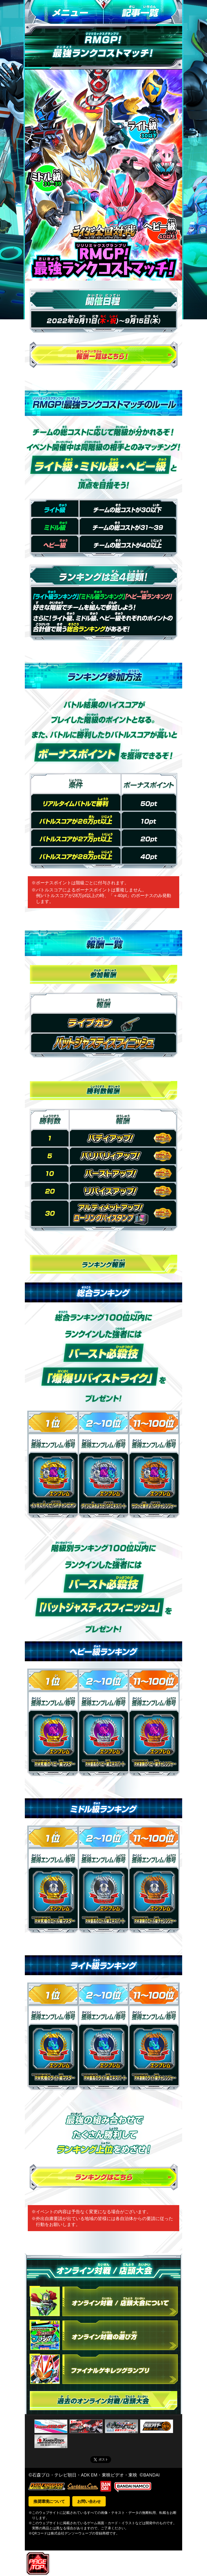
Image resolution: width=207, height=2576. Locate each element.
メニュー (64, 12)
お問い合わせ (89, 2501)
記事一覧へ (143, 12)
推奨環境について (49, 2501)
